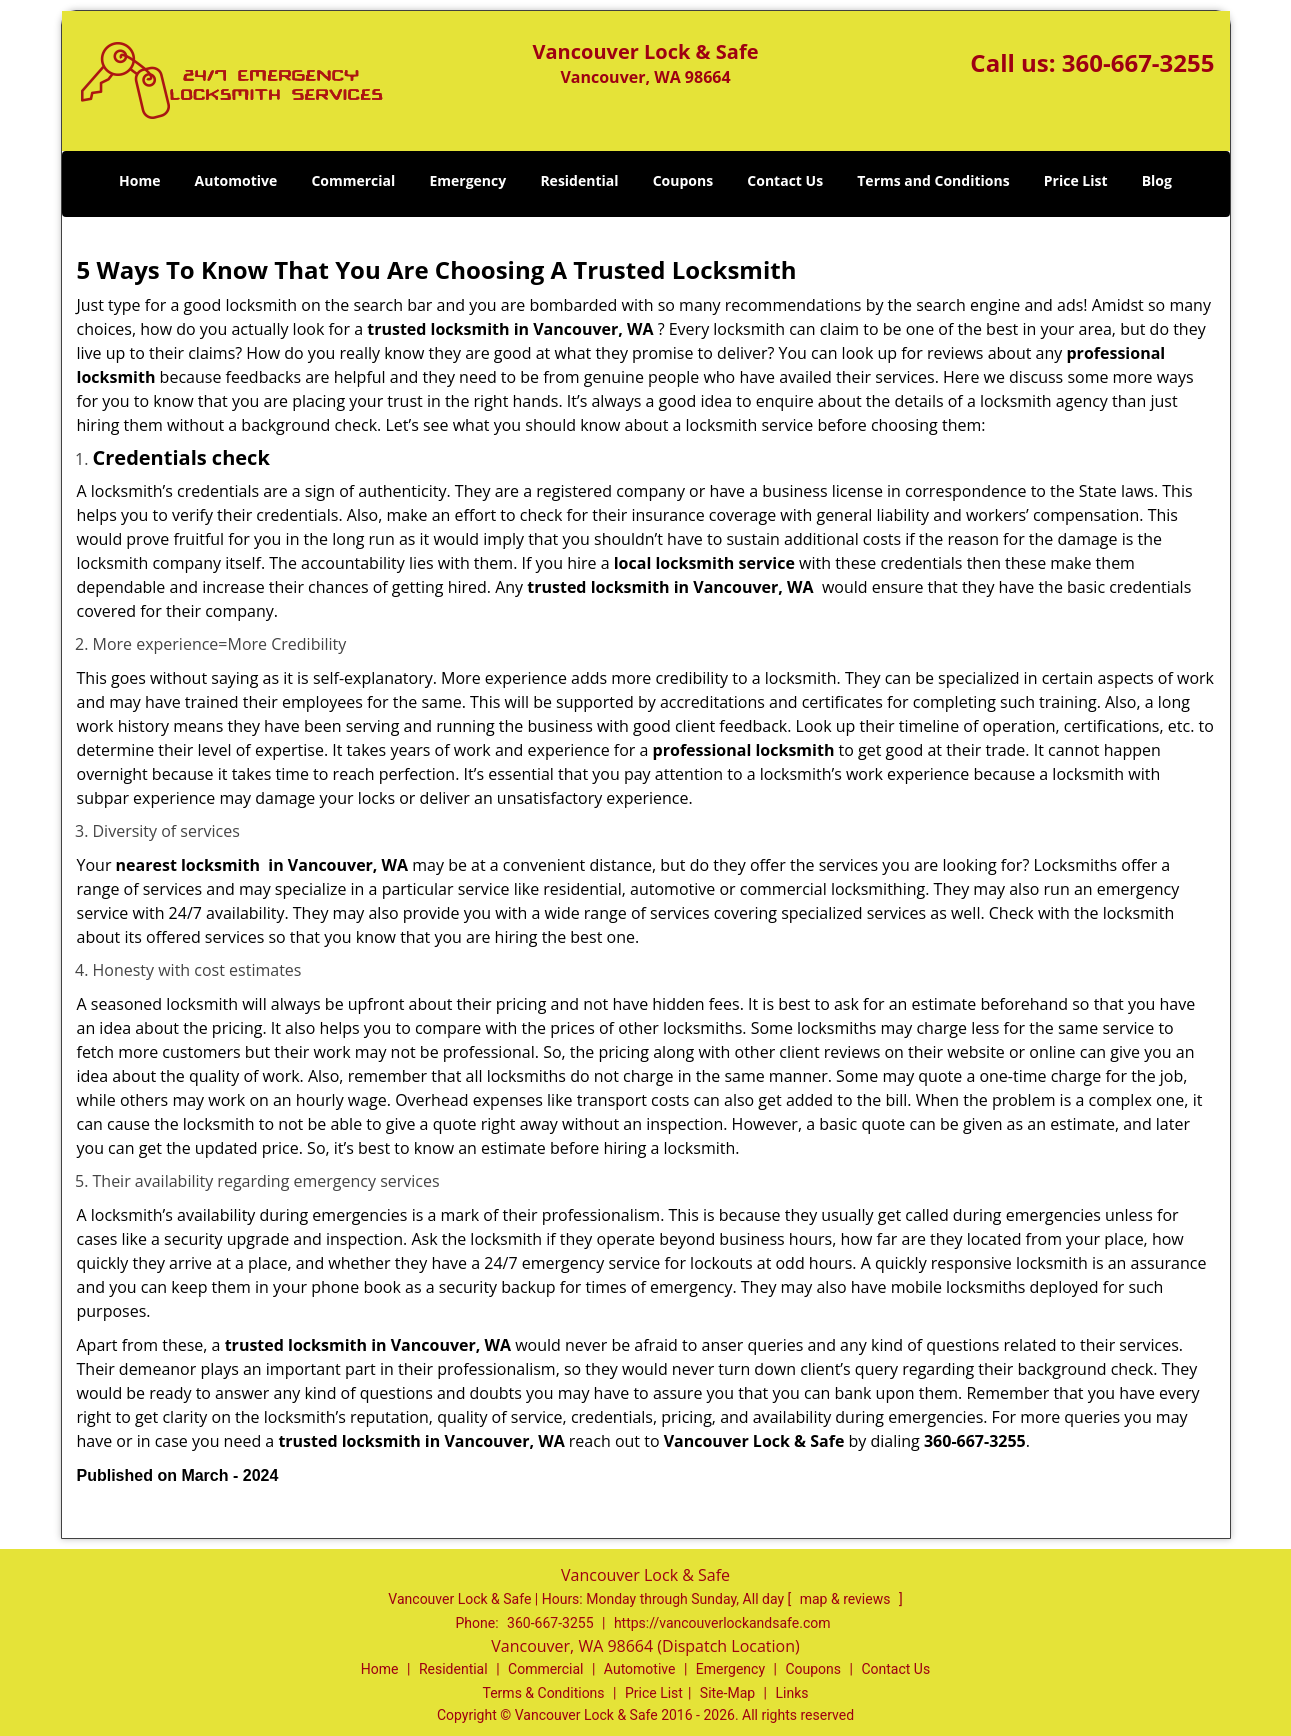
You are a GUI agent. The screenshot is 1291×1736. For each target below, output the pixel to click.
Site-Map (727, 1693)
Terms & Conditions (544, 1693)
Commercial (353, 180)
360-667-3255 (1138, 62)
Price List (1076, 180)
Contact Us (785, 180)
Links (791, 1693)
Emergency (467, 180)
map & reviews (847, 1599)
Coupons (683, 180)
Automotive (236, 180)
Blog (1157, 180)
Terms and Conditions (933, 180)
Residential (579, 180)
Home (139, 180)
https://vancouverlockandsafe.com (722, 1623)
